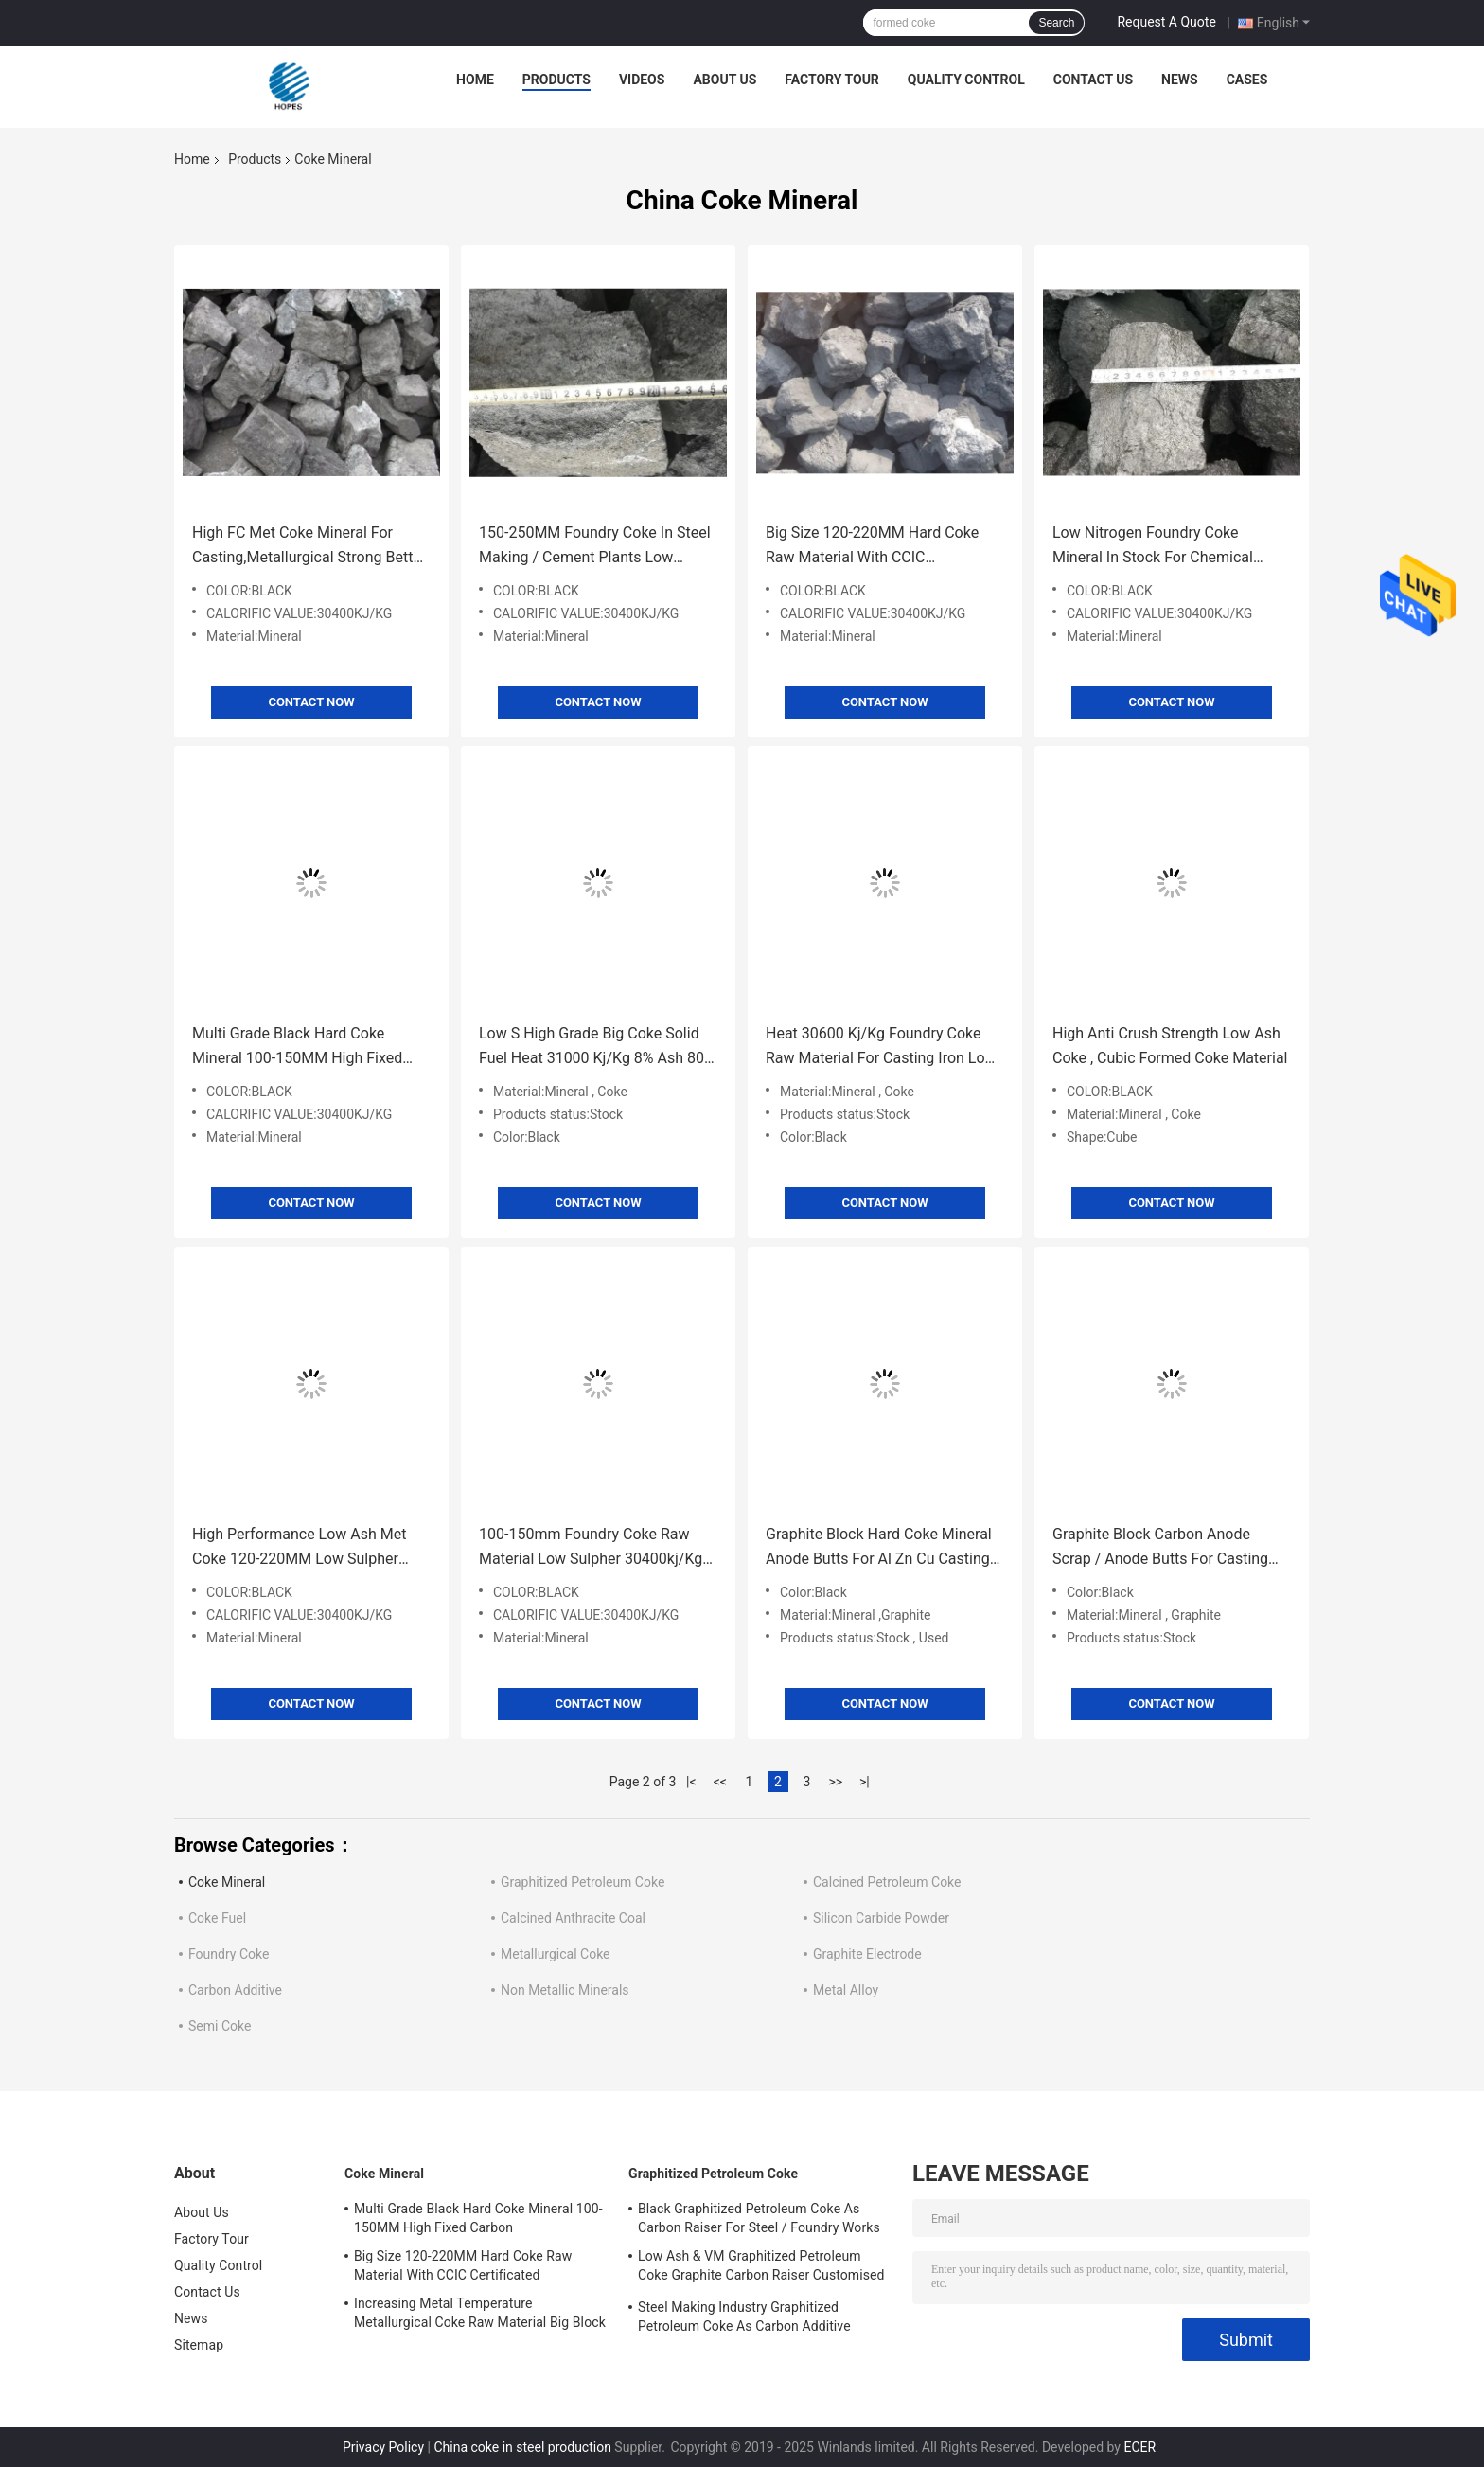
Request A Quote (1166, 21)
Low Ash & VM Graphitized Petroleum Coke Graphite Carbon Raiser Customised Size (761, 2268)
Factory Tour (832, 79)
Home (475, 79)
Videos (642, 79)
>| (864, 1781)
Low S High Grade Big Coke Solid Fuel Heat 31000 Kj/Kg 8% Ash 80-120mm (593, 1047)
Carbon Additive (235, 1989)
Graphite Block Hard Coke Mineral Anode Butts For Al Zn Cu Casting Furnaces (879, 1548)
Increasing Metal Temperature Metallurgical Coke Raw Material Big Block (480, 2313)
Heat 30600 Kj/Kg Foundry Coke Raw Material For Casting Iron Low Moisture (881, 1047)
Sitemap (198, 2344)
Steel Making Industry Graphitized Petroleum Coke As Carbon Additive (744, 2316)
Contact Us (1093, 79)
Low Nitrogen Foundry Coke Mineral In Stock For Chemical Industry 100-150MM (1152, 547)
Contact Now (311, 702)
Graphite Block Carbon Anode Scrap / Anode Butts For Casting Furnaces (1160, 1548)
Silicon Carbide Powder (881, 1918)
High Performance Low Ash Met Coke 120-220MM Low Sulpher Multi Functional (299, 1548)
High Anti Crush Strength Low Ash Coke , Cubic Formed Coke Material (1170, 1045)
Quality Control (966, 79)
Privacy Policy (383, 2447)
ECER (1139, 2447)
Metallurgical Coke (555, 1953)
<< (720, 1781)
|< (691, 1781)
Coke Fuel (217, 1918)
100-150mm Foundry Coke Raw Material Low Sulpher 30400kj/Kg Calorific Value (590, 1548)
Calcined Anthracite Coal (573, 1918)
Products (556, 79)
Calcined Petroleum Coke (887, 1882)
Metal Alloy (845, 1989)
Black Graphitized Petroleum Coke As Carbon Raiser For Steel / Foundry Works (759, 2218)
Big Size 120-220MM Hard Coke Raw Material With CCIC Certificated (872, 547)
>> (835, 1781)
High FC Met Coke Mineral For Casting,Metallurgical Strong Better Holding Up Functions (309, 547)
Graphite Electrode (867, 1953)
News (1179, 79)
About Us (724, 79)
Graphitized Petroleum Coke (582, 1882)
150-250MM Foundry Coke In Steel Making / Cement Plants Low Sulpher (595, 547)
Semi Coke (219, 2025)
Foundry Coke (228, 1953)
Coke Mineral (226, 1882)
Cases (1247, 79)
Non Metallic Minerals (565, 1989)
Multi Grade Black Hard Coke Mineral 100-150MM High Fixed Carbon (297, 1047)
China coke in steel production (521, 2447)
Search (1056, 22)
